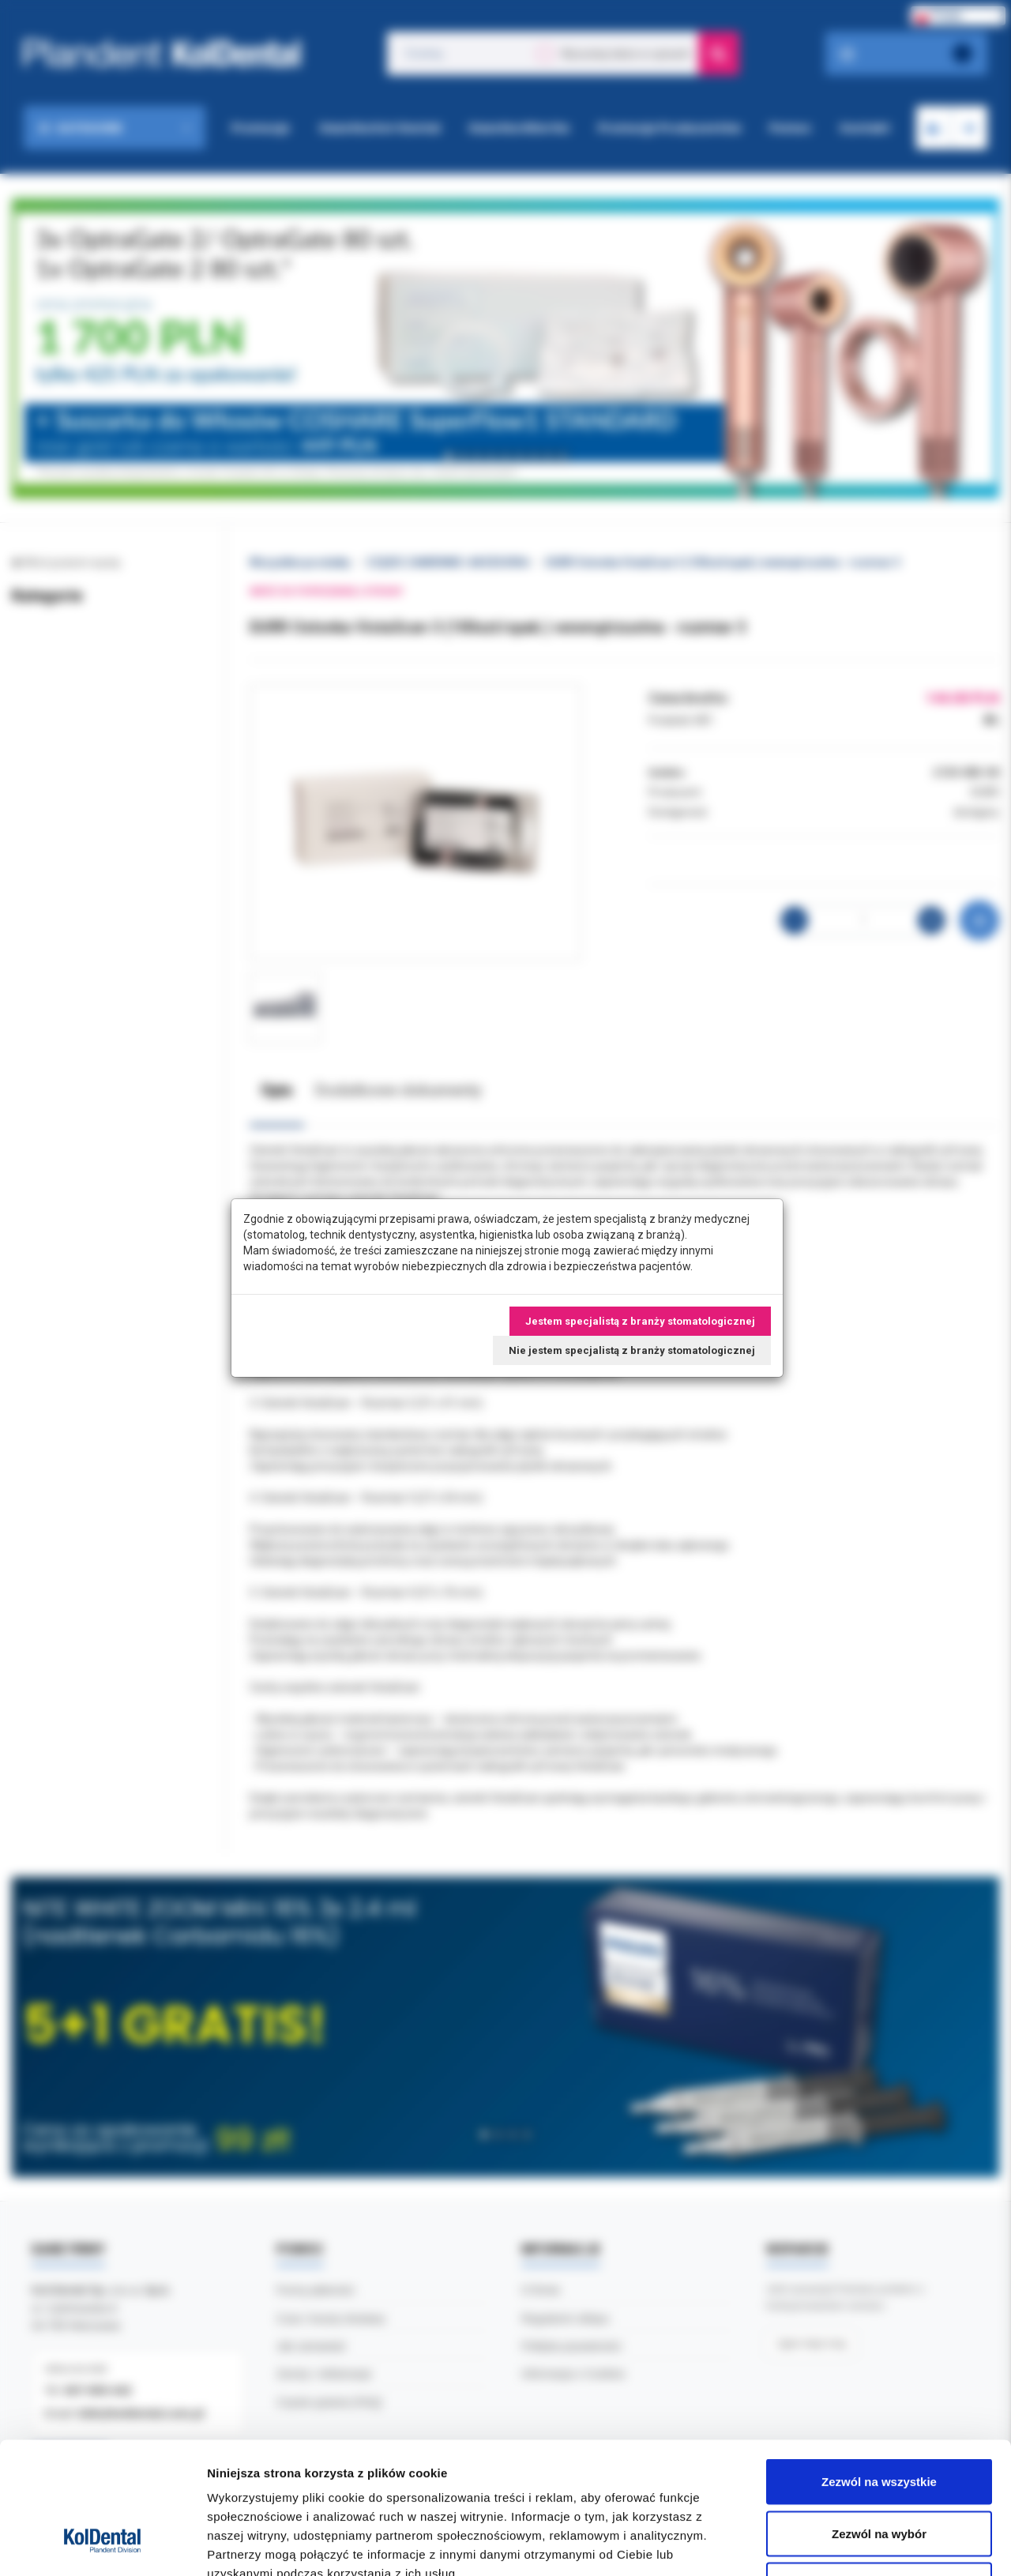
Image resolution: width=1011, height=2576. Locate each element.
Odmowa (879, 2472)
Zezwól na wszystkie (879, 2368)
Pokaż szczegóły (842, 2545)
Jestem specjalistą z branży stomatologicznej (640, 1321)
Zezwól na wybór (879, 2420)
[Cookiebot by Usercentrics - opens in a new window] (102, 2545)
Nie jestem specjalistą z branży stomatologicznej (632, 1350)
